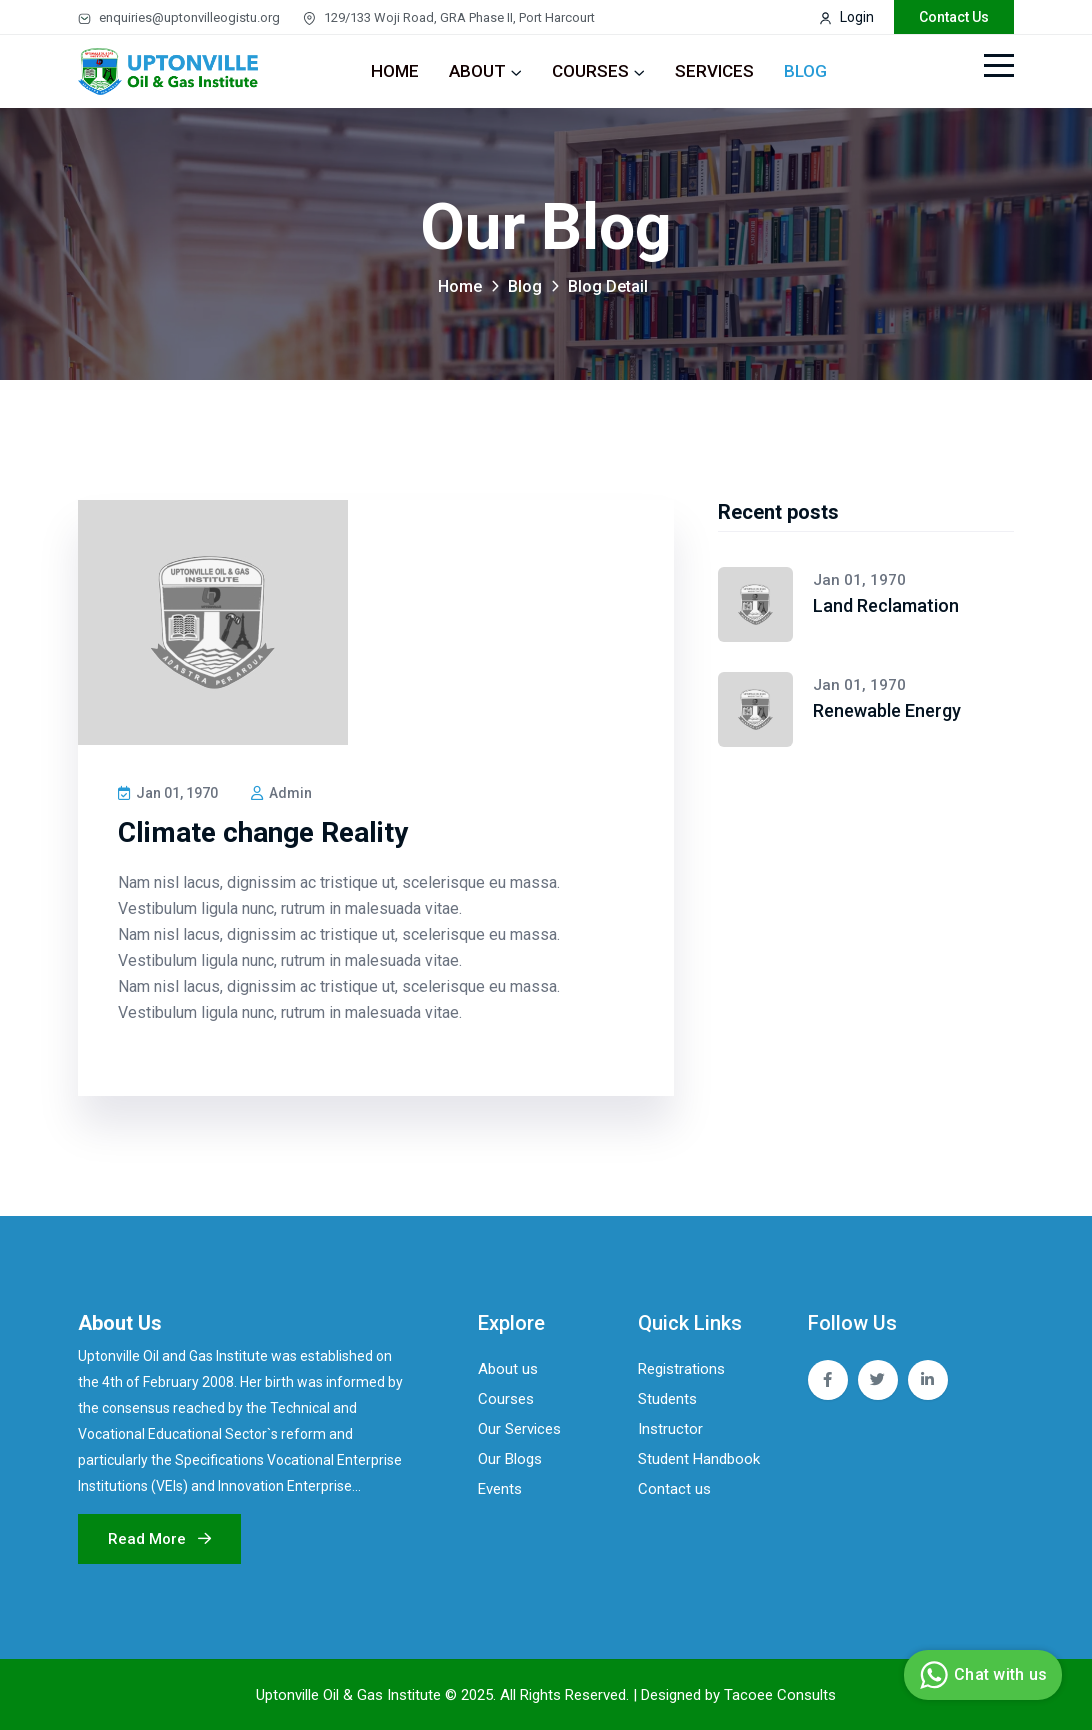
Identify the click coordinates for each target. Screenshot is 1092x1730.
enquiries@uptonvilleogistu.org (179, 17)
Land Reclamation (886, 605)
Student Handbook (699, 1459)
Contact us (674, 1489)
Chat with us (980, 1675)
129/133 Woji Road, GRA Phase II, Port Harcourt (449, 17)
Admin (281, 793)
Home (395, 71)
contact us (954, 17)
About (477, 71)
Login (846, 17)
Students (667, 1399)
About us (508, 1369)
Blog (805, 71)
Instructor (670, 1429)
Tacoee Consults (780, 1695)
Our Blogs (510, 1459)
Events (500, 1489)
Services (714, 71)
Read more (159, 1539)
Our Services (519, 1429)
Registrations (681, 1369)
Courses (590, 71)
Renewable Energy (887, 710)
